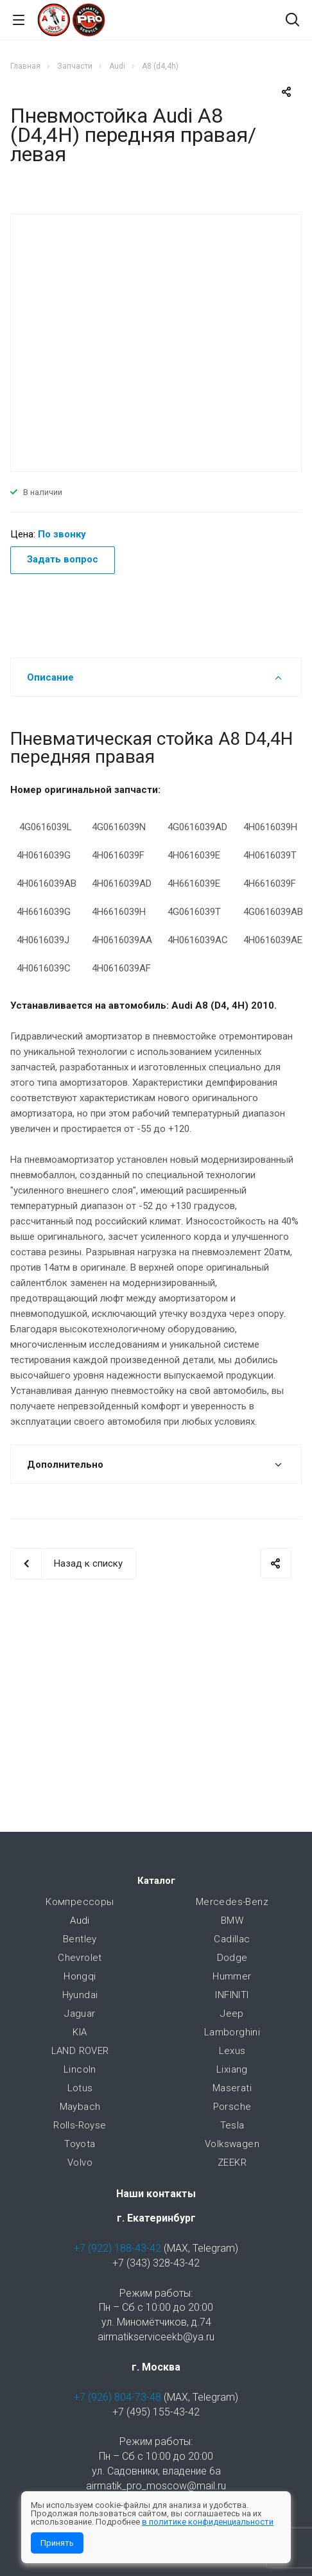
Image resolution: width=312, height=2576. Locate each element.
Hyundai (80, 1995)
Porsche (232, 2106)
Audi (80, 1920)
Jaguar (79, 2013)
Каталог (156, 1880)
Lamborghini (232, 2032)
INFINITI (231, 1995)
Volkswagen (232, 2144)
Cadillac (232, 1939)
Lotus (80, 2088)
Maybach (80, 2106)
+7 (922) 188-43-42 (117, 2248)
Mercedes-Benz (232, 1902)
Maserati (232, 2088)
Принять (57, 2543)
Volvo (79, 2162)
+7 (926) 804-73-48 (117, 2397)
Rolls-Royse (79, 2125)
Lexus (232, 2051)
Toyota (79, 2144)
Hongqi (80, 1976)
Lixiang (232, 2069)
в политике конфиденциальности (207, 2522)
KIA (80, 2032)
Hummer (231, 1976)
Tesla (232, 2125)
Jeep (232, 2013)
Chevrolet (80, 1957)
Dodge (232, 1957)
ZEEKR (232, 2162)
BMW (232, 1920)
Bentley (80, 1939)
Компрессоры (80, 1902)
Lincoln (80, 2069)
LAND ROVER (80, 2051)
